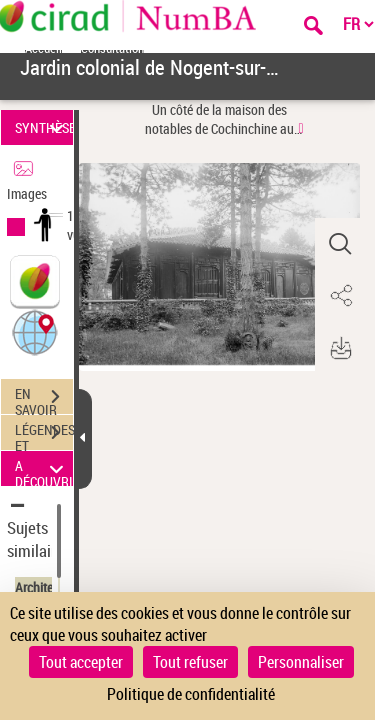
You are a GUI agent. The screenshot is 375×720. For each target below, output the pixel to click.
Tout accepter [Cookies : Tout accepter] (81, 662)
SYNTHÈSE (44, 127)
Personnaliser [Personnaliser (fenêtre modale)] (301, 662)
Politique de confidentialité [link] (191, 694)
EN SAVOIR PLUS (44, 399)
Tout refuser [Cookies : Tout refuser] (190, 662)
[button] (35, 331)
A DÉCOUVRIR (44, 468)
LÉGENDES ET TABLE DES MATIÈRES (44, 435)
